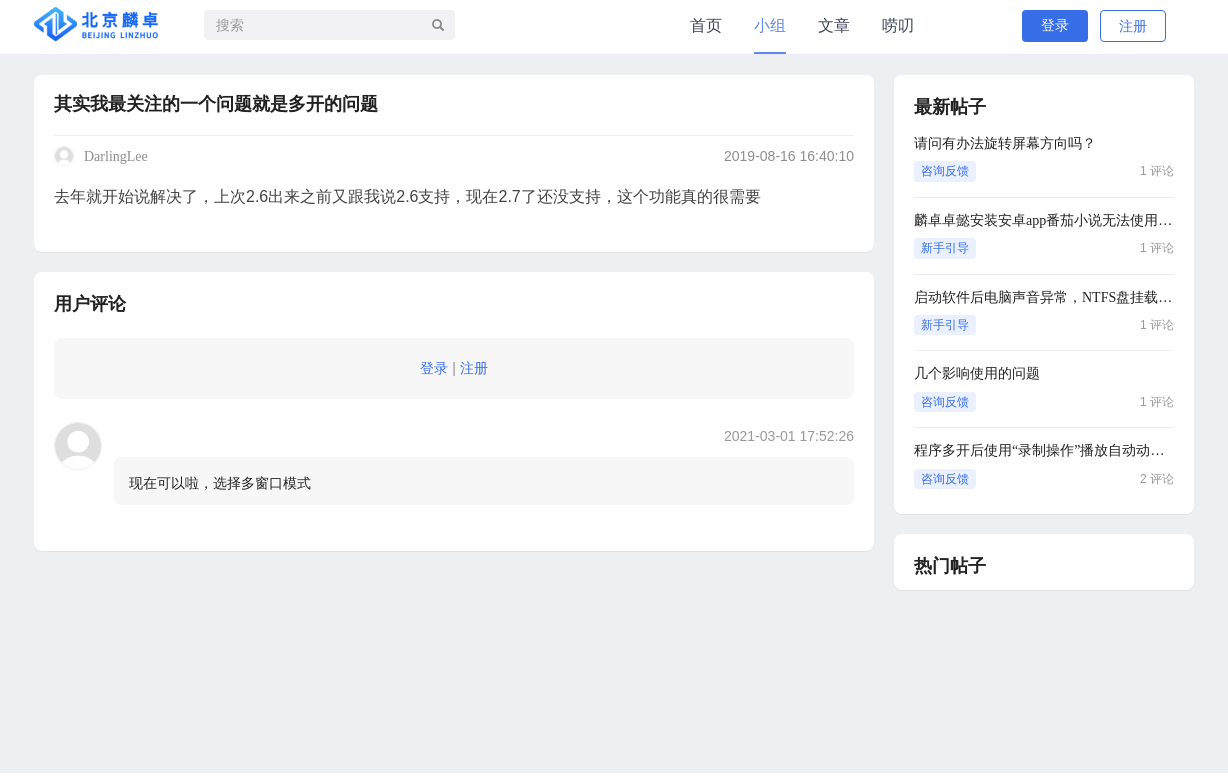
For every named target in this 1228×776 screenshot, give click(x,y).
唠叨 (898, 25)
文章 (834, 25)
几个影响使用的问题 (977, 373)
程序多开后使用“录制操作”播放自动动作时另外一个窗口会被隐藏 (1044, 450)
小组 (770, 25)
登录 (1055, 25)
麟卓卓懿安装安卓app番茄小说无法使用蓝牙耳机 (1044, 220)
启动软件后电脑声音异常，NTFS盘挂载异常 (1044, 297)
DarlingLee (116, 156)
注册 (1133, 26)
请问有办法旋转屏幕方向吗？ (1005, 143)
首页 (706, 25)
